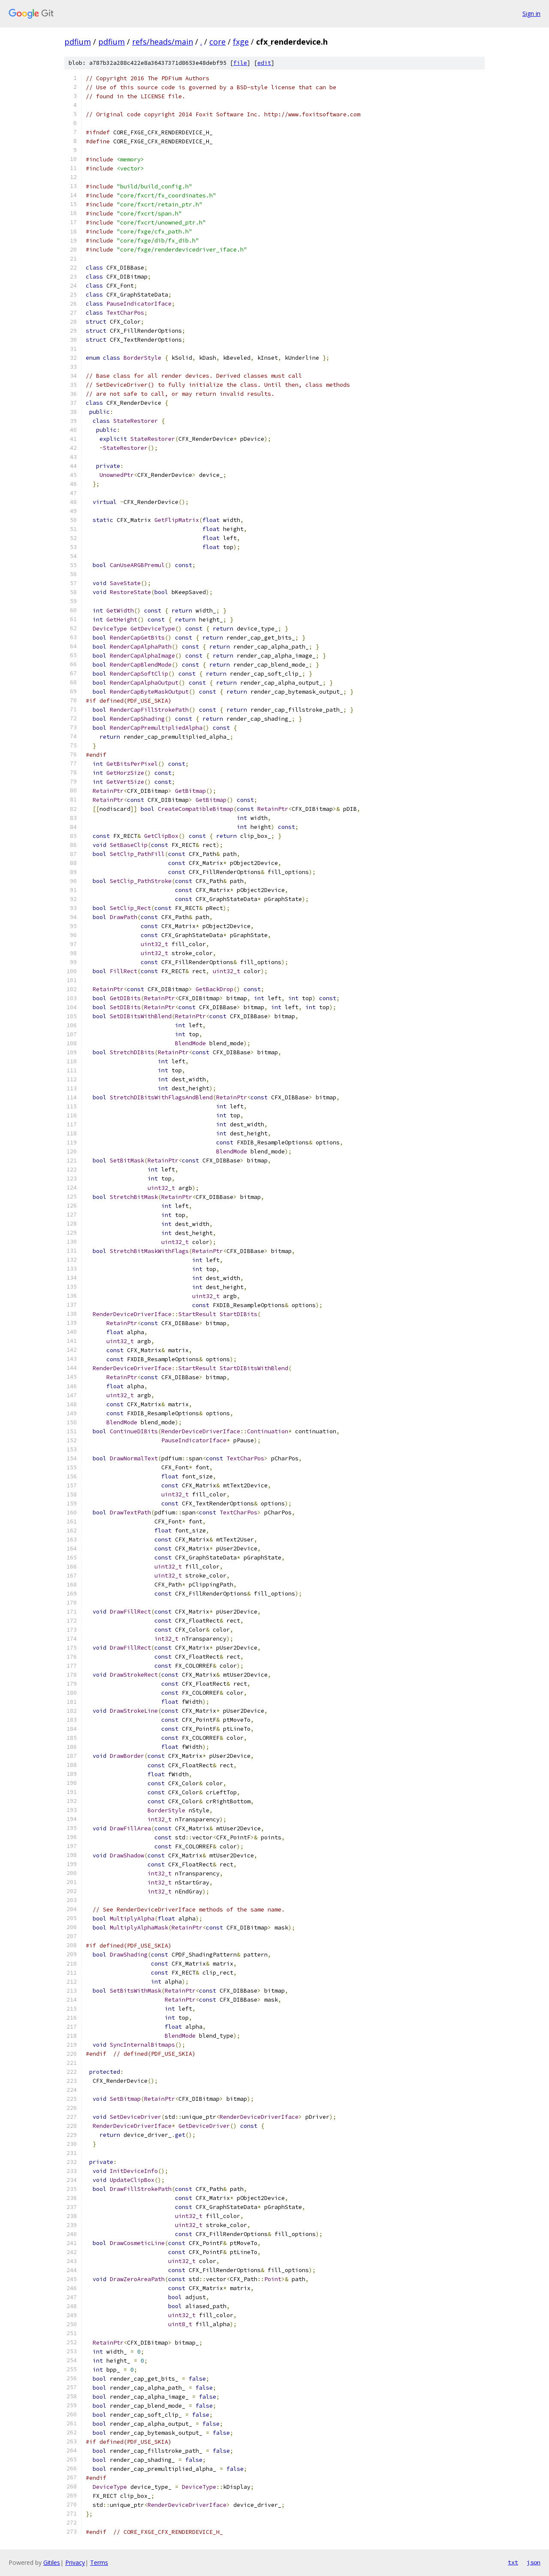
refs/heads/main (162, 41)
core (217, 41)
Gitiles (51, 2562)
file (240, 63)
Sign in (531, 13)
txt (513, 2562)
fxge (241, 41)
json (533, 2562)
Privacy (75, 2562)
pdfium (77, 41)
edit (264, 63)
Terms (99, 2562)
